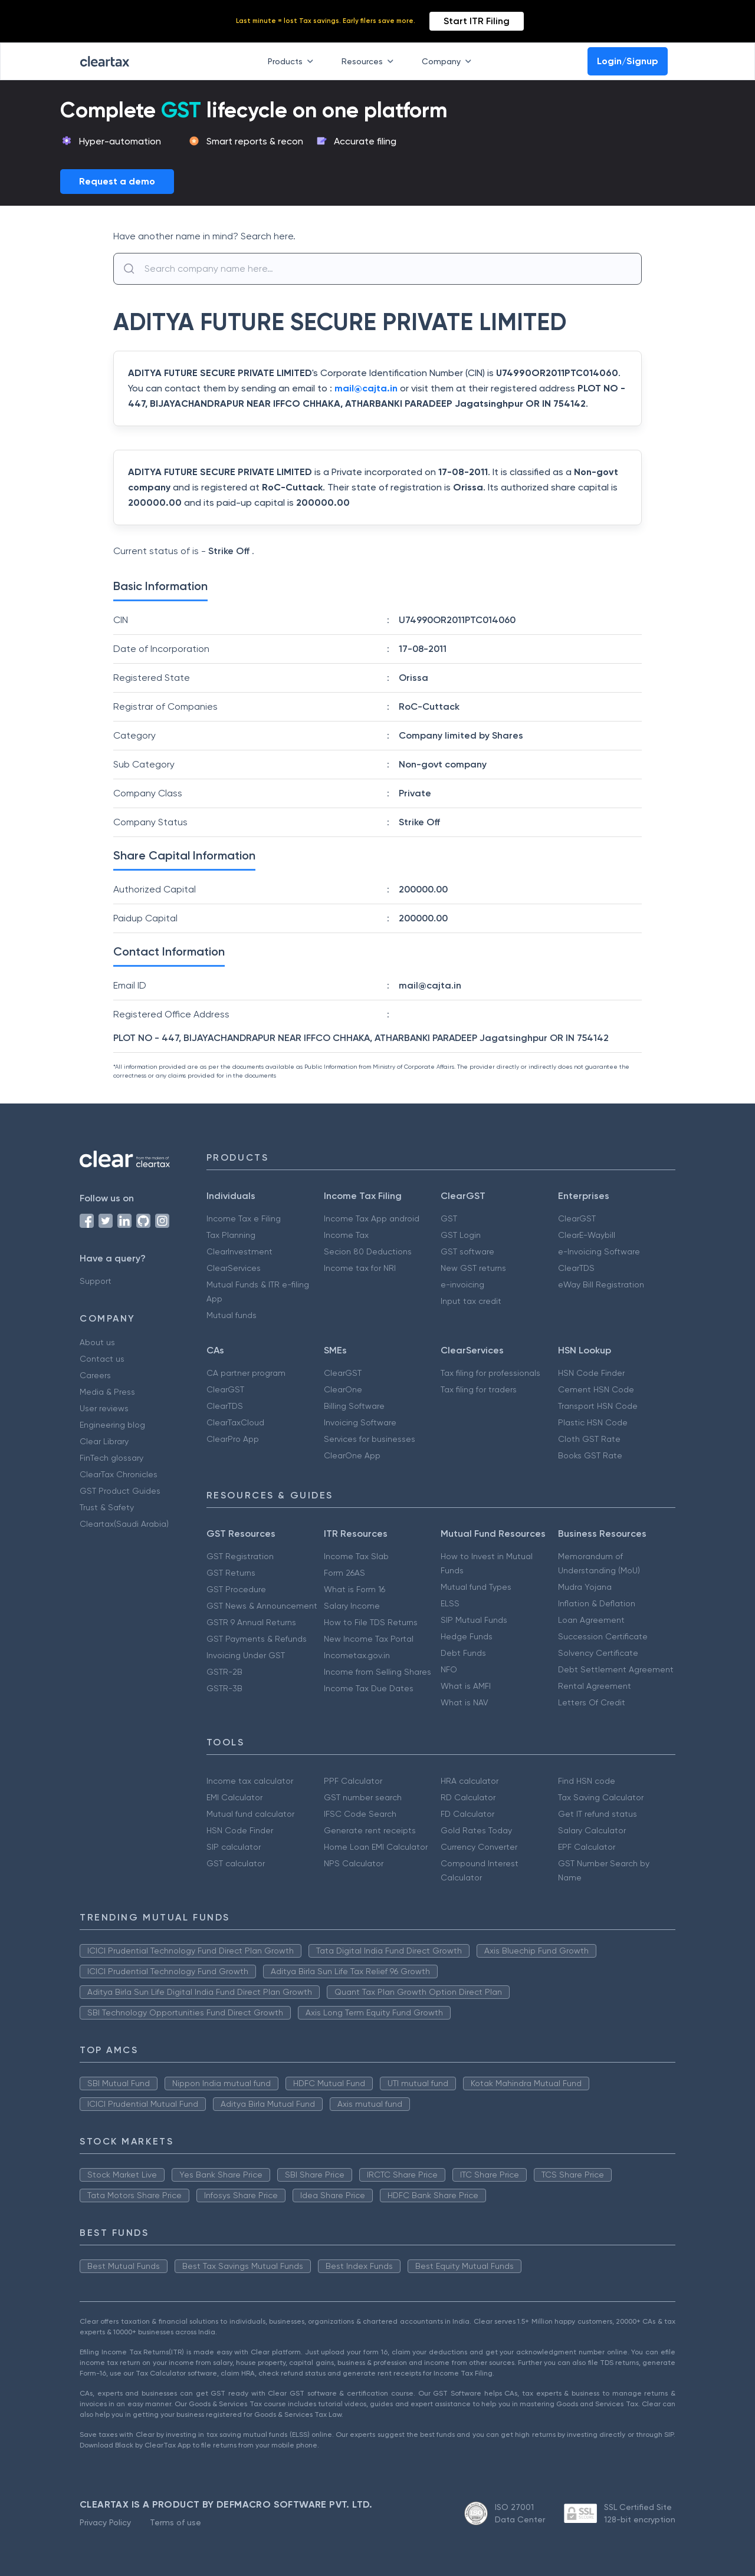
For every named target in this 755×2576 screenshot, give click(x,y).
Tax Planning (230, 1235)
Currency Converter (479, 1847)
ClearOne (343, 1389)
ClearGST (577, 1218)
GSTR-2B (224, 1671)
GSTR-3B (224, 1688)
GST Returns (230, 1572)
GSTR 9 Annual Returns (251, 1622)
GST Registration (240, 1556)
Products (293, 61)
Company (449, 61)
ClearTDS (576, 1268)
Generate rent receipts (370, 1830)
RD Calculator (468, 1797)
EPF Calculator (586, 1847)
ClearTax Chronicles (118, 1474)
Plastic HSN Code (593, 1422)
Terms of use (175, 2522)
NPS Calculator (353, 1863)
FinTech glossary (111, 1457)
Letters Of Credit (591, 1702)
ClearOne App (352, 1455)
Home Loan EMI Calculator (376, 1847)
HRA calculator (469, 1781)
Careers (95, 1375)
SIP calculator (233, 1847)
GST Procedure (236, 1589)
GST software (467, 1251)
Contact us (102, 1358)
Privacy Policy (105, 2522)
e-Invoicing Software (599, 1251)
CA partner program (245, 1373)
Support (95, 1281)
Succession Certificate (603, 1636)
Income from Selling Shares (377, 1671)
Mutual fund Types (476, 1587)
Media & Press (107, 1391)
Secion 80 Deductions (368, 1251)
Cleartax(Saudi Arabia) (124, 1524)
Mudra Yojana (585, 1587)
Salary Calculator (592, 1830)
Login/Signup (627, 61)
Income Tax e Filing (243, 1218)
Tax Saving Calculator (601, 1797)
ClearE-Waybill (586, 1235)
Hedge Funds (467, 1636)
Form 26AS (344, 1572)
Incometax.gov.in (357, 1655)
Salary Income (352, 1605)
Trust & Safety (107, 1507)
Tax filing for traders (479, 1389)
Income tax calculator (249, 1781)
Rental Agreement (594, 1686)
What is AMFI (466, 1686)
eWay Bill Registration (601, 1284)
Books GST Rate (590, 1455)
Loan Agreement (591, 1620)
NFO (449, 1669)
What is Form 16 (354, 1589)
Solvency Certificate (598, 1653)
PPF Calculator (353, 1781)
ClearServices (233, 1268)
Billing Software (354, 1406)
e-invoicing (462, 1284)
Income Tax (346, 1235)
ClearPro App (232, 1439)
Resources (370, 61)
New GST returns (473, 1268)
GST (449, 1218)
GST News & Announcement (261, 1605)
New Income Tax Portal (368, 1638)
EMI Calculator (234, 1797)
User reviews (104, 1408)
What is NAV (464, 1702)
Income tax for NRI (360, 1268)
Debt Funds (463, 1653)
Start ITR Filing (477, 21)
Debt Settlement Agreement (616, 1669)
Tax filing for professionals (490, 1373)
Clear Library (104, 1441)
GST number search (363, 1797)
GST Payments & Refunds (256, 1638)
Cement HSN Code (596, 1389)
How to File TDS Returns (371, 1622)
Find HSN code (586, 1781)
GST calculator (235, 1863)
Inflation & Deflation (596, 1603)
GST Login (461, 1235)
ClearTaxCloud (235, 1422)
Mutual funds (231, 1315)
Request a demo (117, 181)
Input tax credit (471, 1301)
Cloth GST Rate (589, 1439)
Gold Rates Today (476, 1830)
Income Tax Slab (356, 1556)
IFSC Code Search (360, 1814)
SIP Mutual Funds (474, 1620)
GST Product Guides (120, 1490)
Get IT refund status (597, 1814)
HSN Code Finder (591, 1373)
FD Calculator (467, 1814)
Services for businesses (369, 1439)
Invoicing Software (360, 1422)
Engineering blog (112, 1424)
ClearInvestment (239, 1251)
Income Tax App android (371, 1218)
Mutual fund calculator (250, 1814)
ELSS (450, 1603)
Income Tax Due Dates (368, 1688)
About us (97, 1342)
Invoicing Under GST (245, 1655)
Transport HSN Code (598, 1406)
